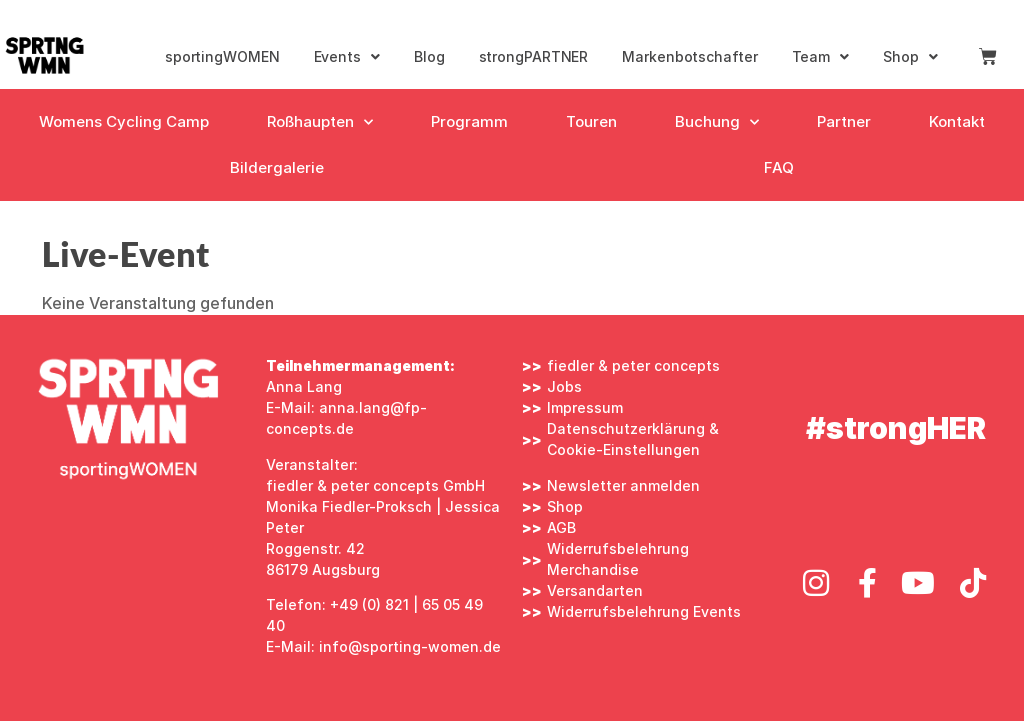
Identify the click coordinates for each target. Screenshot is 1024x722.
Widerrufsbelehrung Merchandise (618, 559)
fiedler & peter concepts (633, 365)
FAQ (779, 167)
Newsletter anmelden (623, 485)
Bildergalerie (277, 167)
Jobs (564, 386)
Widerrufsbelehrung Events (644, 611)
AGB (561, 527)
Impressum (585, 407)
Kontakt (957, 121)
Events (347, 57)
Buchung (717, 122)
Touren (591, 121)
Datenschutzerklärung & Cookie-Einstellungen (633, 439)
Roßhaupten (320, 122)
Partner (844, 121)
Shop (910, 57)
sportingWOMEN (222, 56)
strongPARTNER (534, 56)
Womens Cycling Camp (124, 121)
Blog (429, 56)
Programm (469, 121)
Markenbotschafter (689, 56)
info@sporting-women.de (410, 646)
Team (821, 57)
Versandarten (595, 590)
